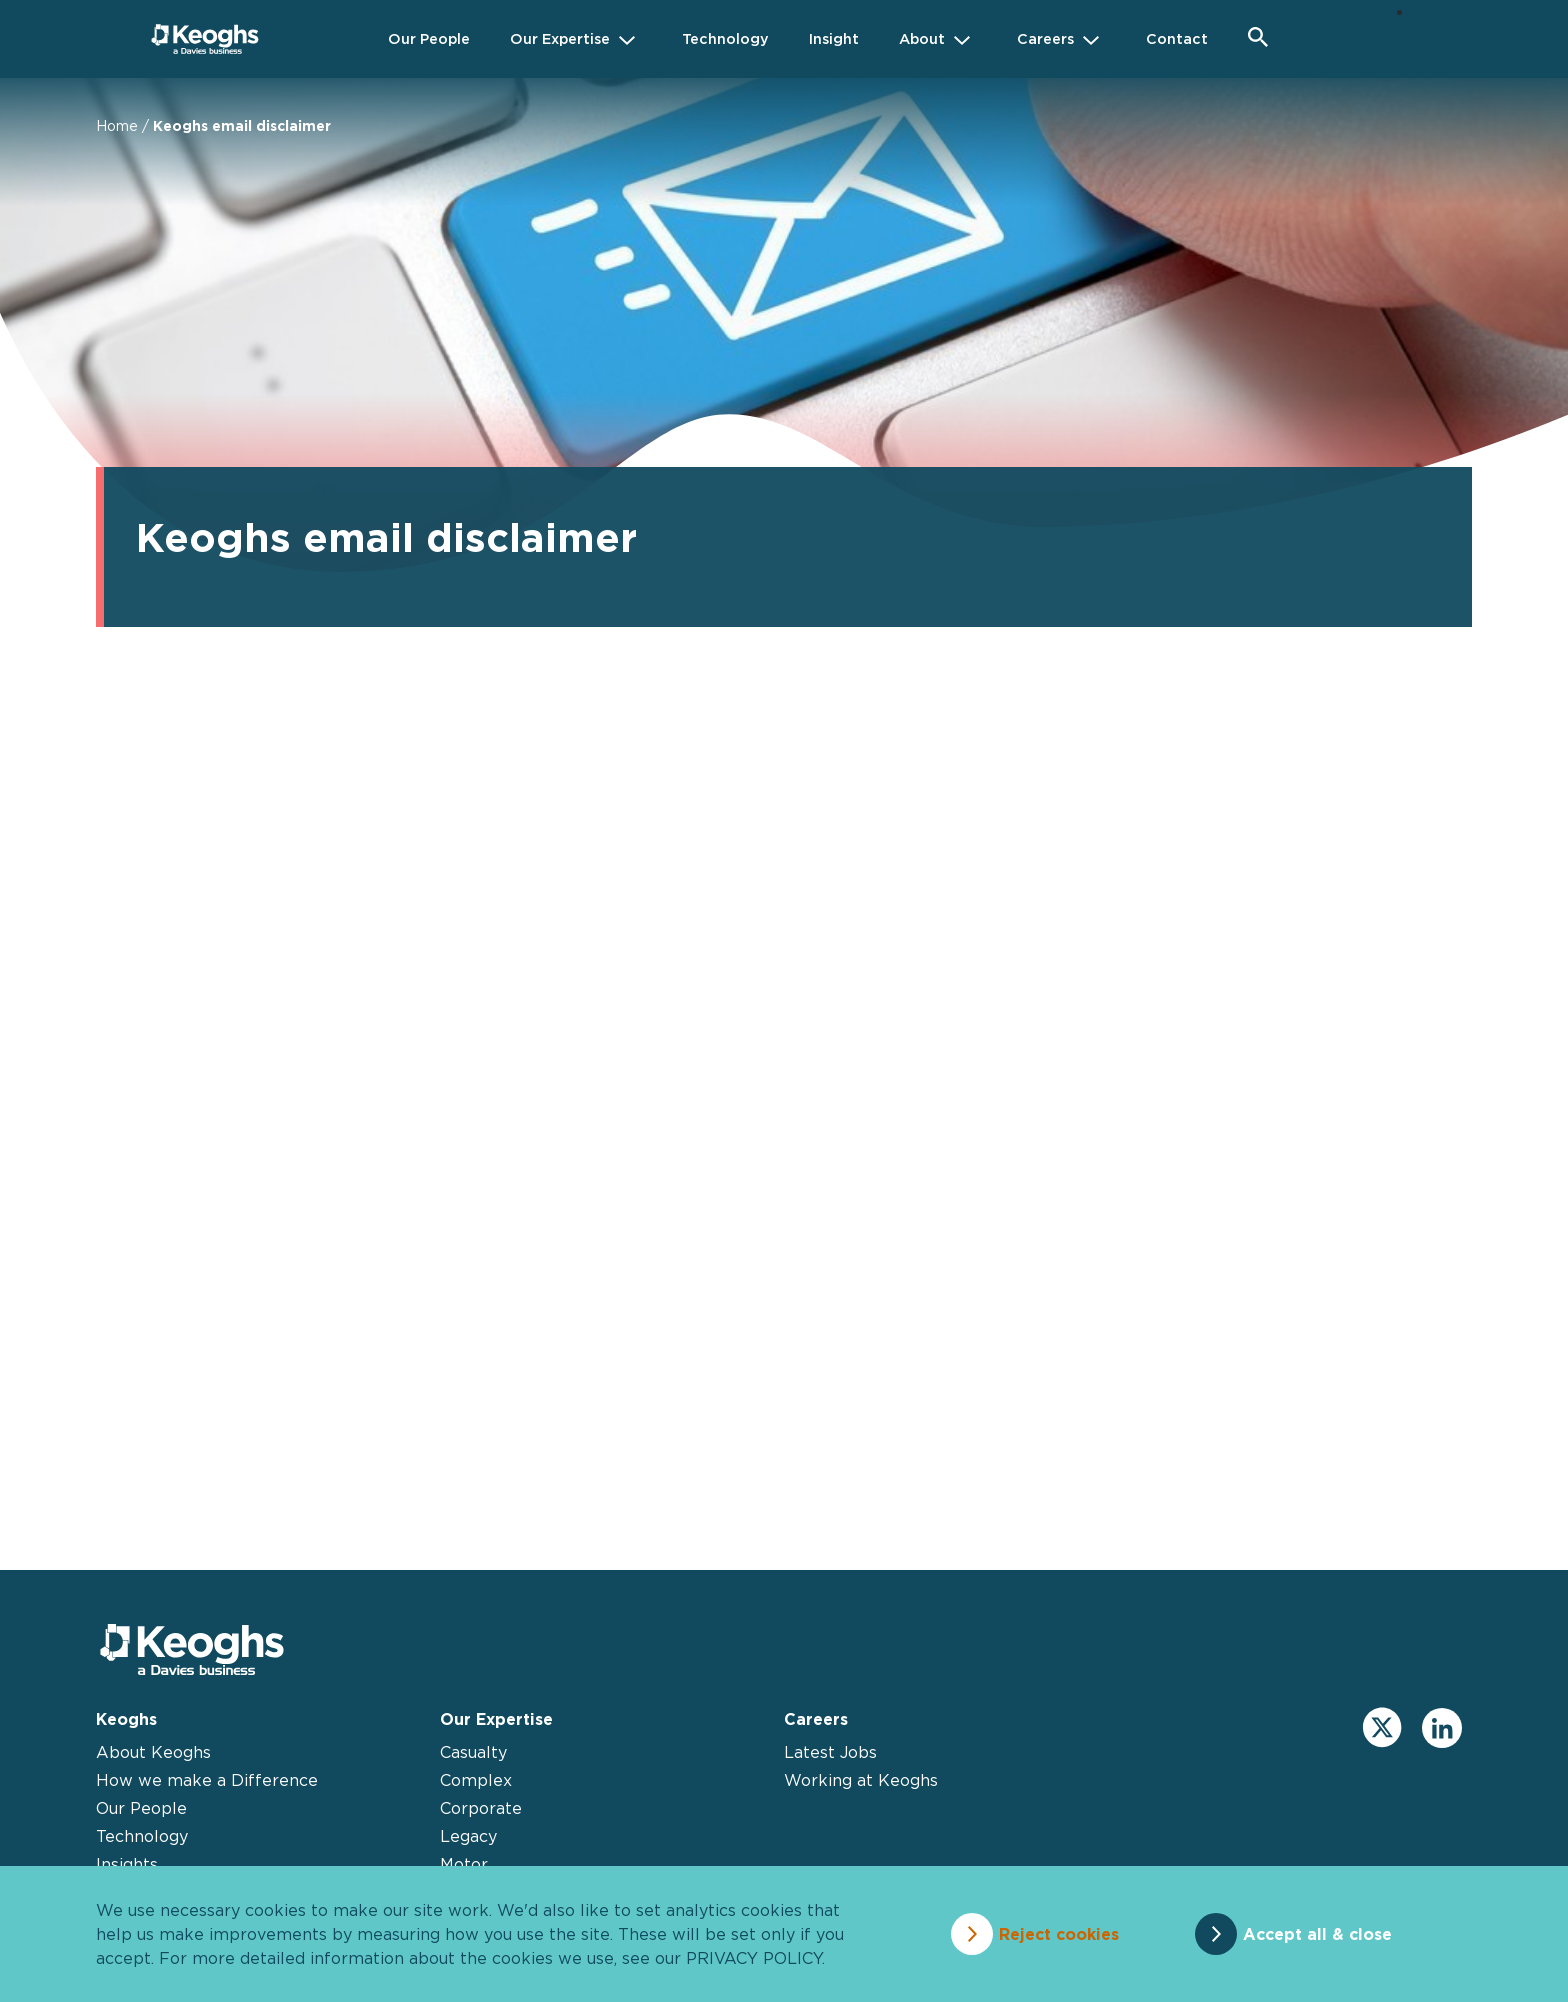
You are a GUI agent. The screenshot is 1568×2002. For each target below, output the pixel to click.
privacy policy (754, 1958)
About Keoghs (153, 1752)
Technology (142, 1836)
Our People (141, 1808)
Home (117, 125)
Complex (476, 1780)
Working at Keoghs (861, 1780)
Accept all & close (1317, 1934)
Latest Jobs (830, 1752)
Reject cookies (1059, 1934)
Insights (127, 1864)
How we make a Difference (207, 1780)
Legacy (468, 1836)
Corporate (481, 1808)
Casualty (473, 1752)
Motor (464, 1864)
